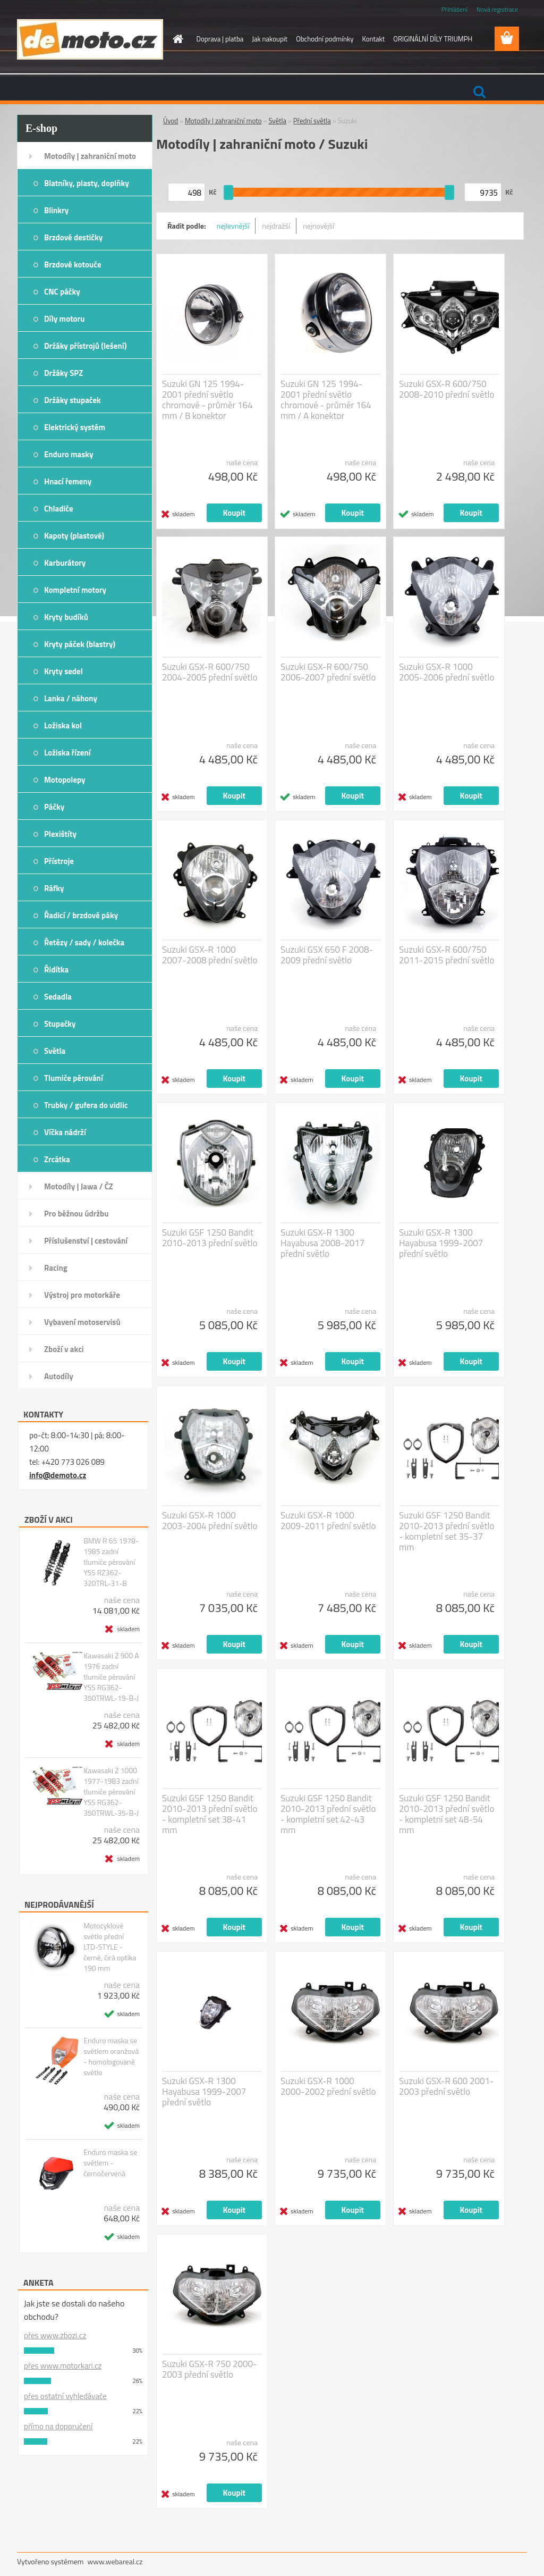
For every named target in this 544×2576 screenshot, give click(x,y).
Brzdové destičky (73, 237)
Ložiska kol (63, 725)
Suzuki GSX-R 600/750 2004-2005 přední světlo (209, 672)
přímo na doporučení (58, 2426)
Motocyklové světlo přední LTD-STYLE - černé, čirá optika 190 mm (109, 1947)
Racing (55, 1268)
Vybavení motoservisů (82, 1322)
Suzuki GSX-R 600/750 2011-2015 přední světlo (446, 955)
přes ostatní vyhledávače (65, 2396)
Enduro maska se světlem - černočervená (110, 2163)
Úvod (170, 120)
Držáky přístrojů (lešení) (85, 346)
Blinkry (56, 210)
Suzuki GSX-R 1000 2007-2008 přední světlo (209, 955)
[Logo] (90, 39)
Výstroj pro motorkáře (82, 1295)
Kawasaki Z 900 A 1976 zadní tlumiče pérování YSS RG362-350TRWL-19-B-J (111, 1677)
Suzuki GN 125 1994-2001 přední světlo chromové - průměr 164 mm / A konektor (325, 400)
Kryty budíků (66, 617)
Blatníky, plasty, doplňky (86, 183)
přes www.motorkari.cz (62, 2366)
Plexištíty (60, 834)
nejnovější (318, 225)
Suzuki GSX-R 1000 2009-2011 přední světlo (328, 1520)
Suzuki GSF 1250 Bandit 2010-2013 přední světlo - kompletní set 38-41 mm (209, 1814)
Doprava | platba (220, 38)
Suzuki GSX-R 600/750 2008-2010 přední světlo (446, 389)
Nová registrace (497, 9)
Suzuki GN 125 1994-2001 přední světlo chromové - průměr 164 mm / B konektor (207, 400)
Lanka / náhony (70, 698)
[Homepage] (176, 39)
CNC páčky (62, 292)
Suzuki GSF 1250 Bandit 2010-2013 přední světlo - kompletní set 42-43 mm (328, 1814)
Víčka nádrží (65, 1132)
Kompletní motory (75, 590)
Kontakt (373, 38)
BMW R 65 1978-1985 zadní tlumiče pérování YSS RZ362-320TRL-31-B (111, 1562)
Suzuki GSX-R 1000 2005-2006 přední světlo (446, 672)
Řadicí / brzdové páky (81, 915)
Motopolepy (65, 780)
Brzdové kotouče (72, 264)
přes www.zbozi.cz (55, 2335)
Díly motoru (64, 319)
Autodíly (58, 1376)
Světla (54, 1051)
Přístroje (59, 861)
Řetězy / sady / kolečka (84, 942)
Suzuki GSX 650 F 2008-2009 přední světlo (326, 955)
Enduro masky (69, 454)
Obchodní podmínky (324, 38)
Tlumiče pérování (73, 1078)
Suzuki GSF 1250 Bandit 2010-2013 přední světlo (209, 1237)
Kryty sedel (63, 671)
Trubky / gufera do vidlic (86, 1105)
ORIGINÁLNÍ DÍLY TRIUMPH (432, 38)
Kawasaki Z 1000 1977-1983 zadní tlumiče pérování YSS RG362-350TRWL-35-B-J (111, 1791)
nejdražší (276, 225)
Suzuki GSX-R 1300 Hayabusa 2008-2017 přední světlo (322, 1243)
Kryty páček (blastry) (79, 644)
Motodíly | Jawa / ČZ (78, 1186)
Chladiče (58, 508)
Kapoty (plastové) (74, 536)
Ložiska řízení (67, 752)
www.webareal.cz (115, 2561)
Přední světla (312, 120)
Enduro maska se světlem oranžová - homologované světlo (111, 2056)
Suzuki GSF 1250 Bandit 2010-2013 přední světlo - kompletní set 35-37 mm (446, 1531)
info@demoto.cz (57, 1475)
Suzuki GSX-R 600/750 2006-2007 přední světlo (328, 672)
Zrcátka (57, 1159)
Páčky (54, 807)
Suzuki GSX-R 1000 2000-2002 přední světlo (328, 2086)
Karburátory (65, 563)
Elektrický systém (74, 427)
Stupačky (60, 1024)
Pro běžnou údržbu (76, 1213)
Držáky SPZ (63, 373)
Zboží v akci (64, 1349)
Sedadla (58, 997)
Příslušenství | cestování (86, 1241)
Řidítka (56, 969)
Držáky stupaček (72, 400)
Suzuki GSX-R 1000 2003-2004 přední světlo (209, 1520)
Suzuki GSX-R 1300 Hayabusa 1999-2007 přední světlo (441, 1243)
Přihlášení (454, 9)
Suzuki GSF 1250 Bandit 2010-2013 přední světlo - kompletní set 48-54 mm (446, 1814)
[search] (479, 92)
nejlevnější (233, 225)
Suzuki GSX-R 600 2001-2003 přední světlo (446, 2086)
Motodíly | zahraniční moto (90, 156)
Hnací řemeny (67, 481)
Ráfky (54, 888)
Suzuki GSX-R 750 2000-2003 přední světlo (209, 2369)
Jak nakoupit (269, 38)
